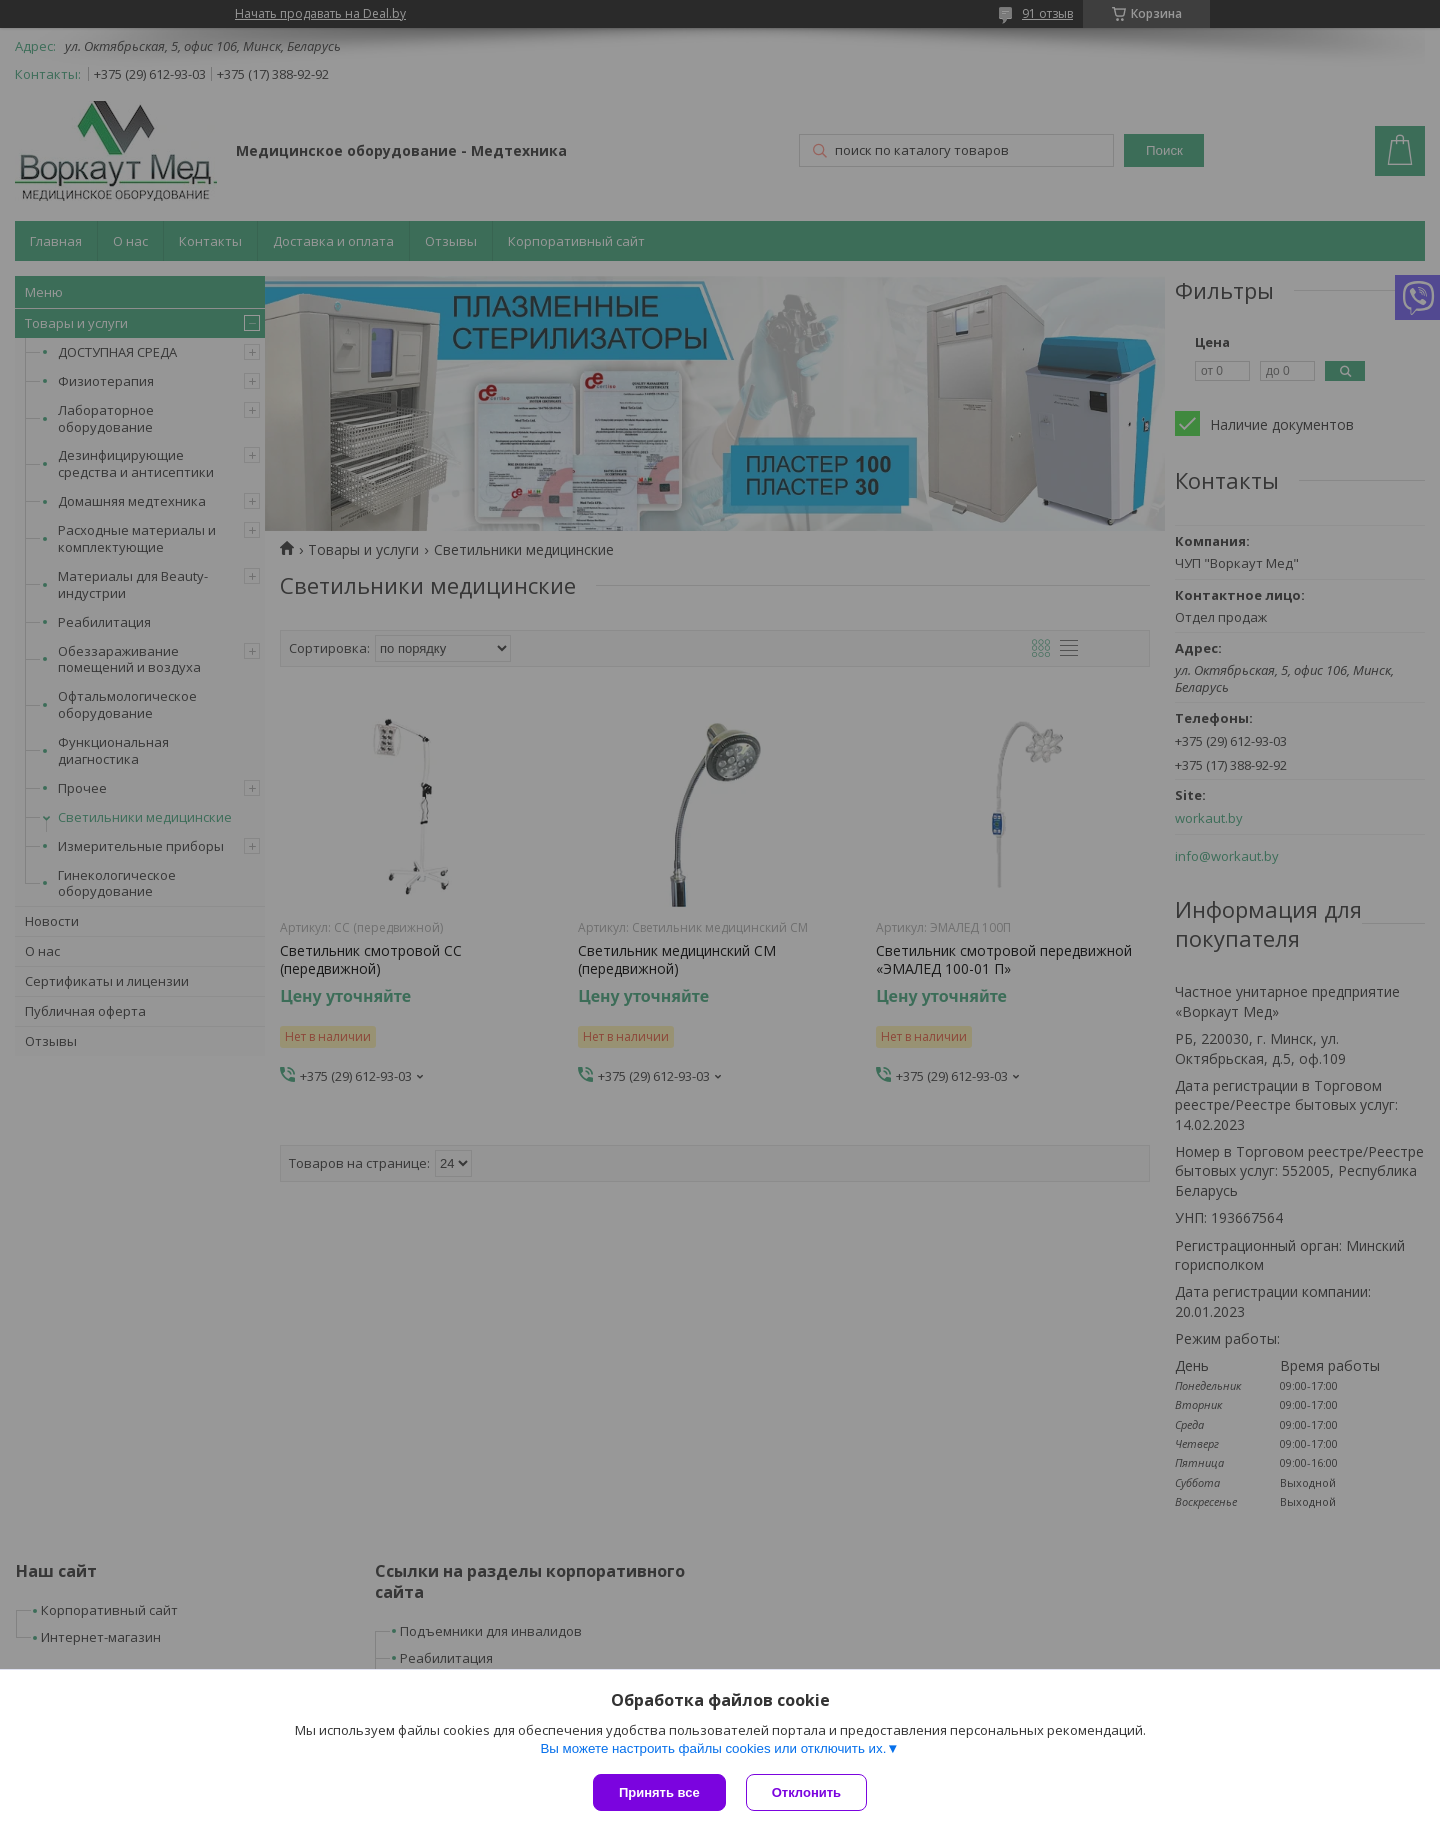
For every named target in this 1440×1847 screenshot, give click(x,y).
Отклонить (806, 1792)
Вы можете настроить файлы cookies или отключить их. (713, 1748)
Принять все (659, 1792)
